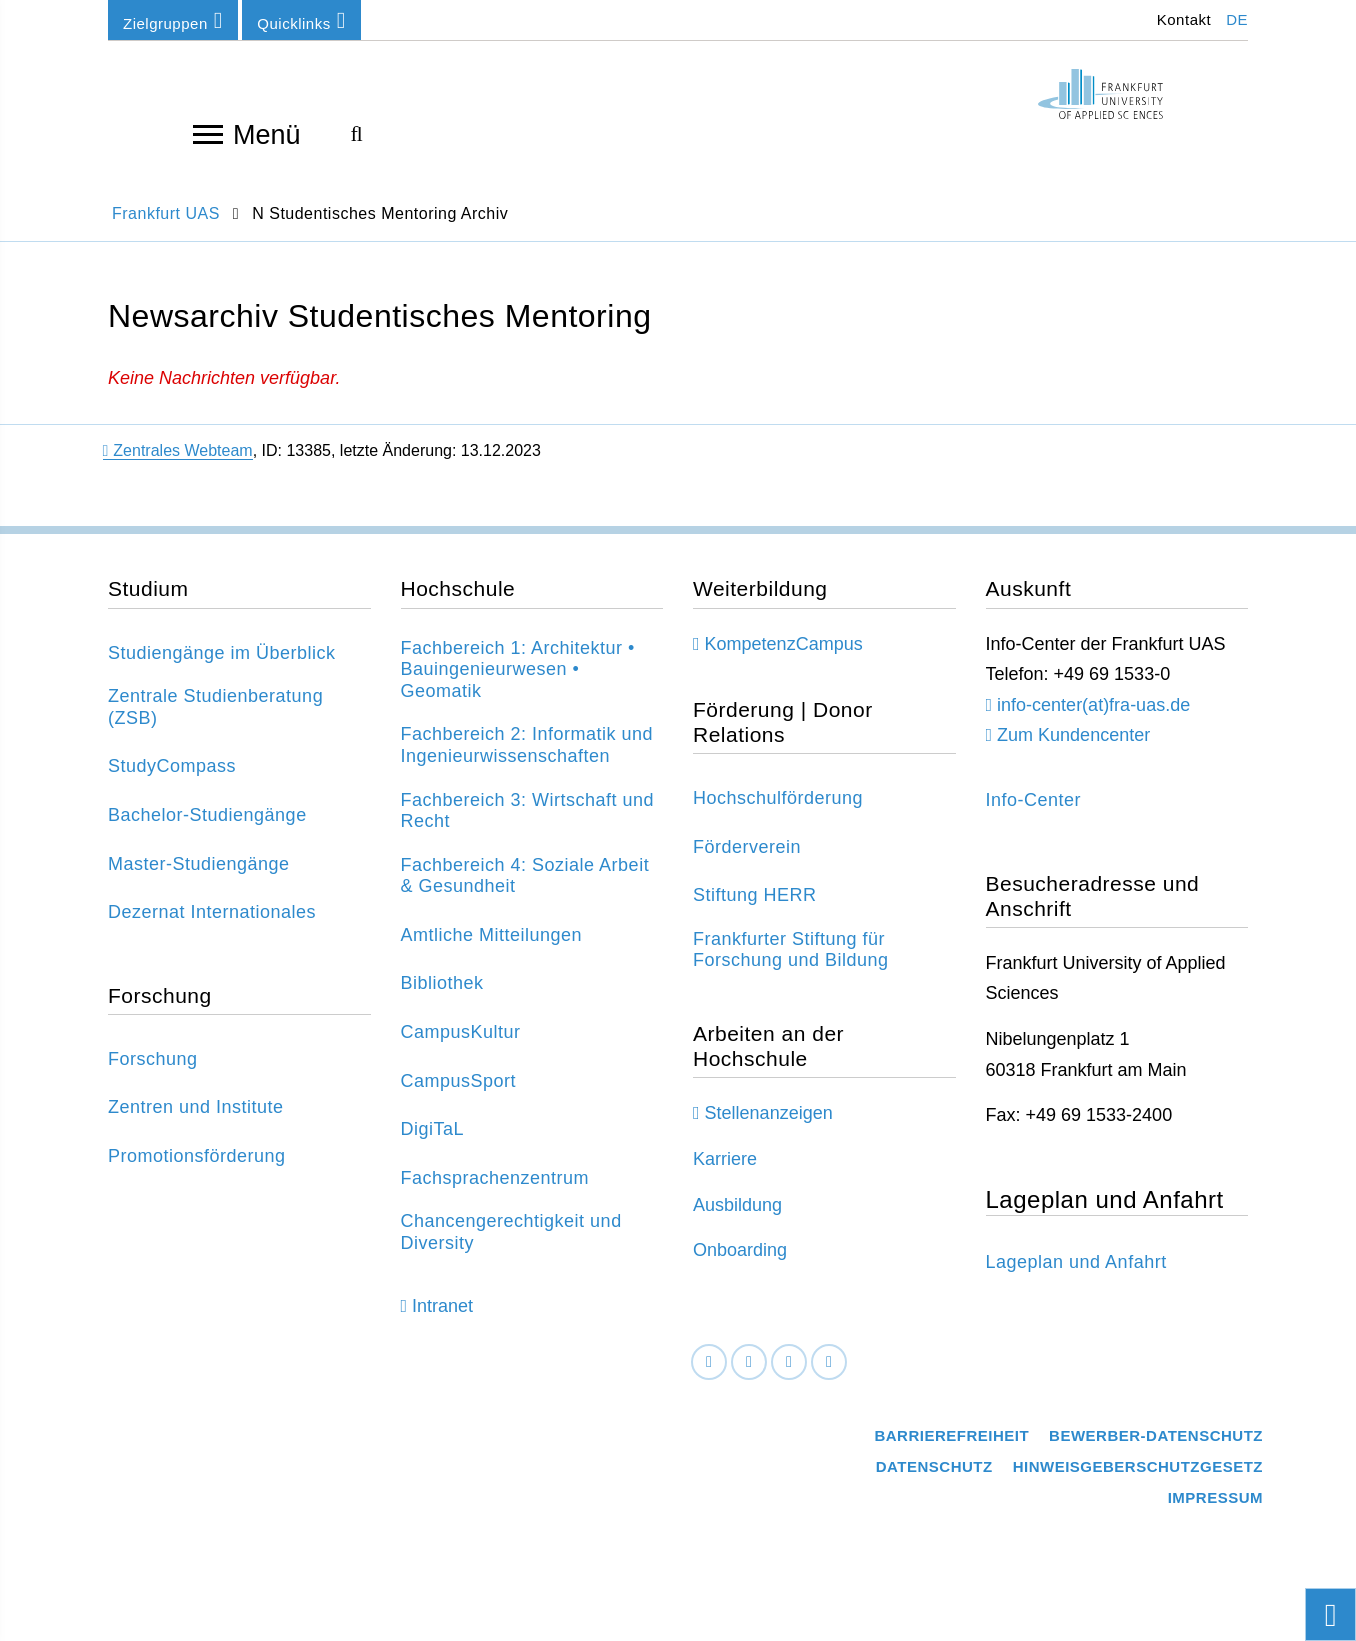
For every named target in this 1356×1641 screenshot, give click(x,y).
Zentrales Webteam (178, 460)
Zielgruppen (173, 20)
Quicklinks (301, 20)
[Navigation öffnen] (208, 133)
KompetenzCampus (784, 653)
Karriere (725, 1169)
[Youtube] (829, 1372)
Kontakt (1181, 19)
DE (1237, 19)
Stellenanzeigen (769, 1123)
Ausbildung (737, 1214)
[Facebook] (709, 1372)
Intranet (442, 1316)
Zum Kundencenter (1073, 745)
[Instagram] (789, 1372)
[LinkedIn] (749, 1372)
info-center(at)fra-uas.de (1093, 715)
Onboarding (740, 1260)
